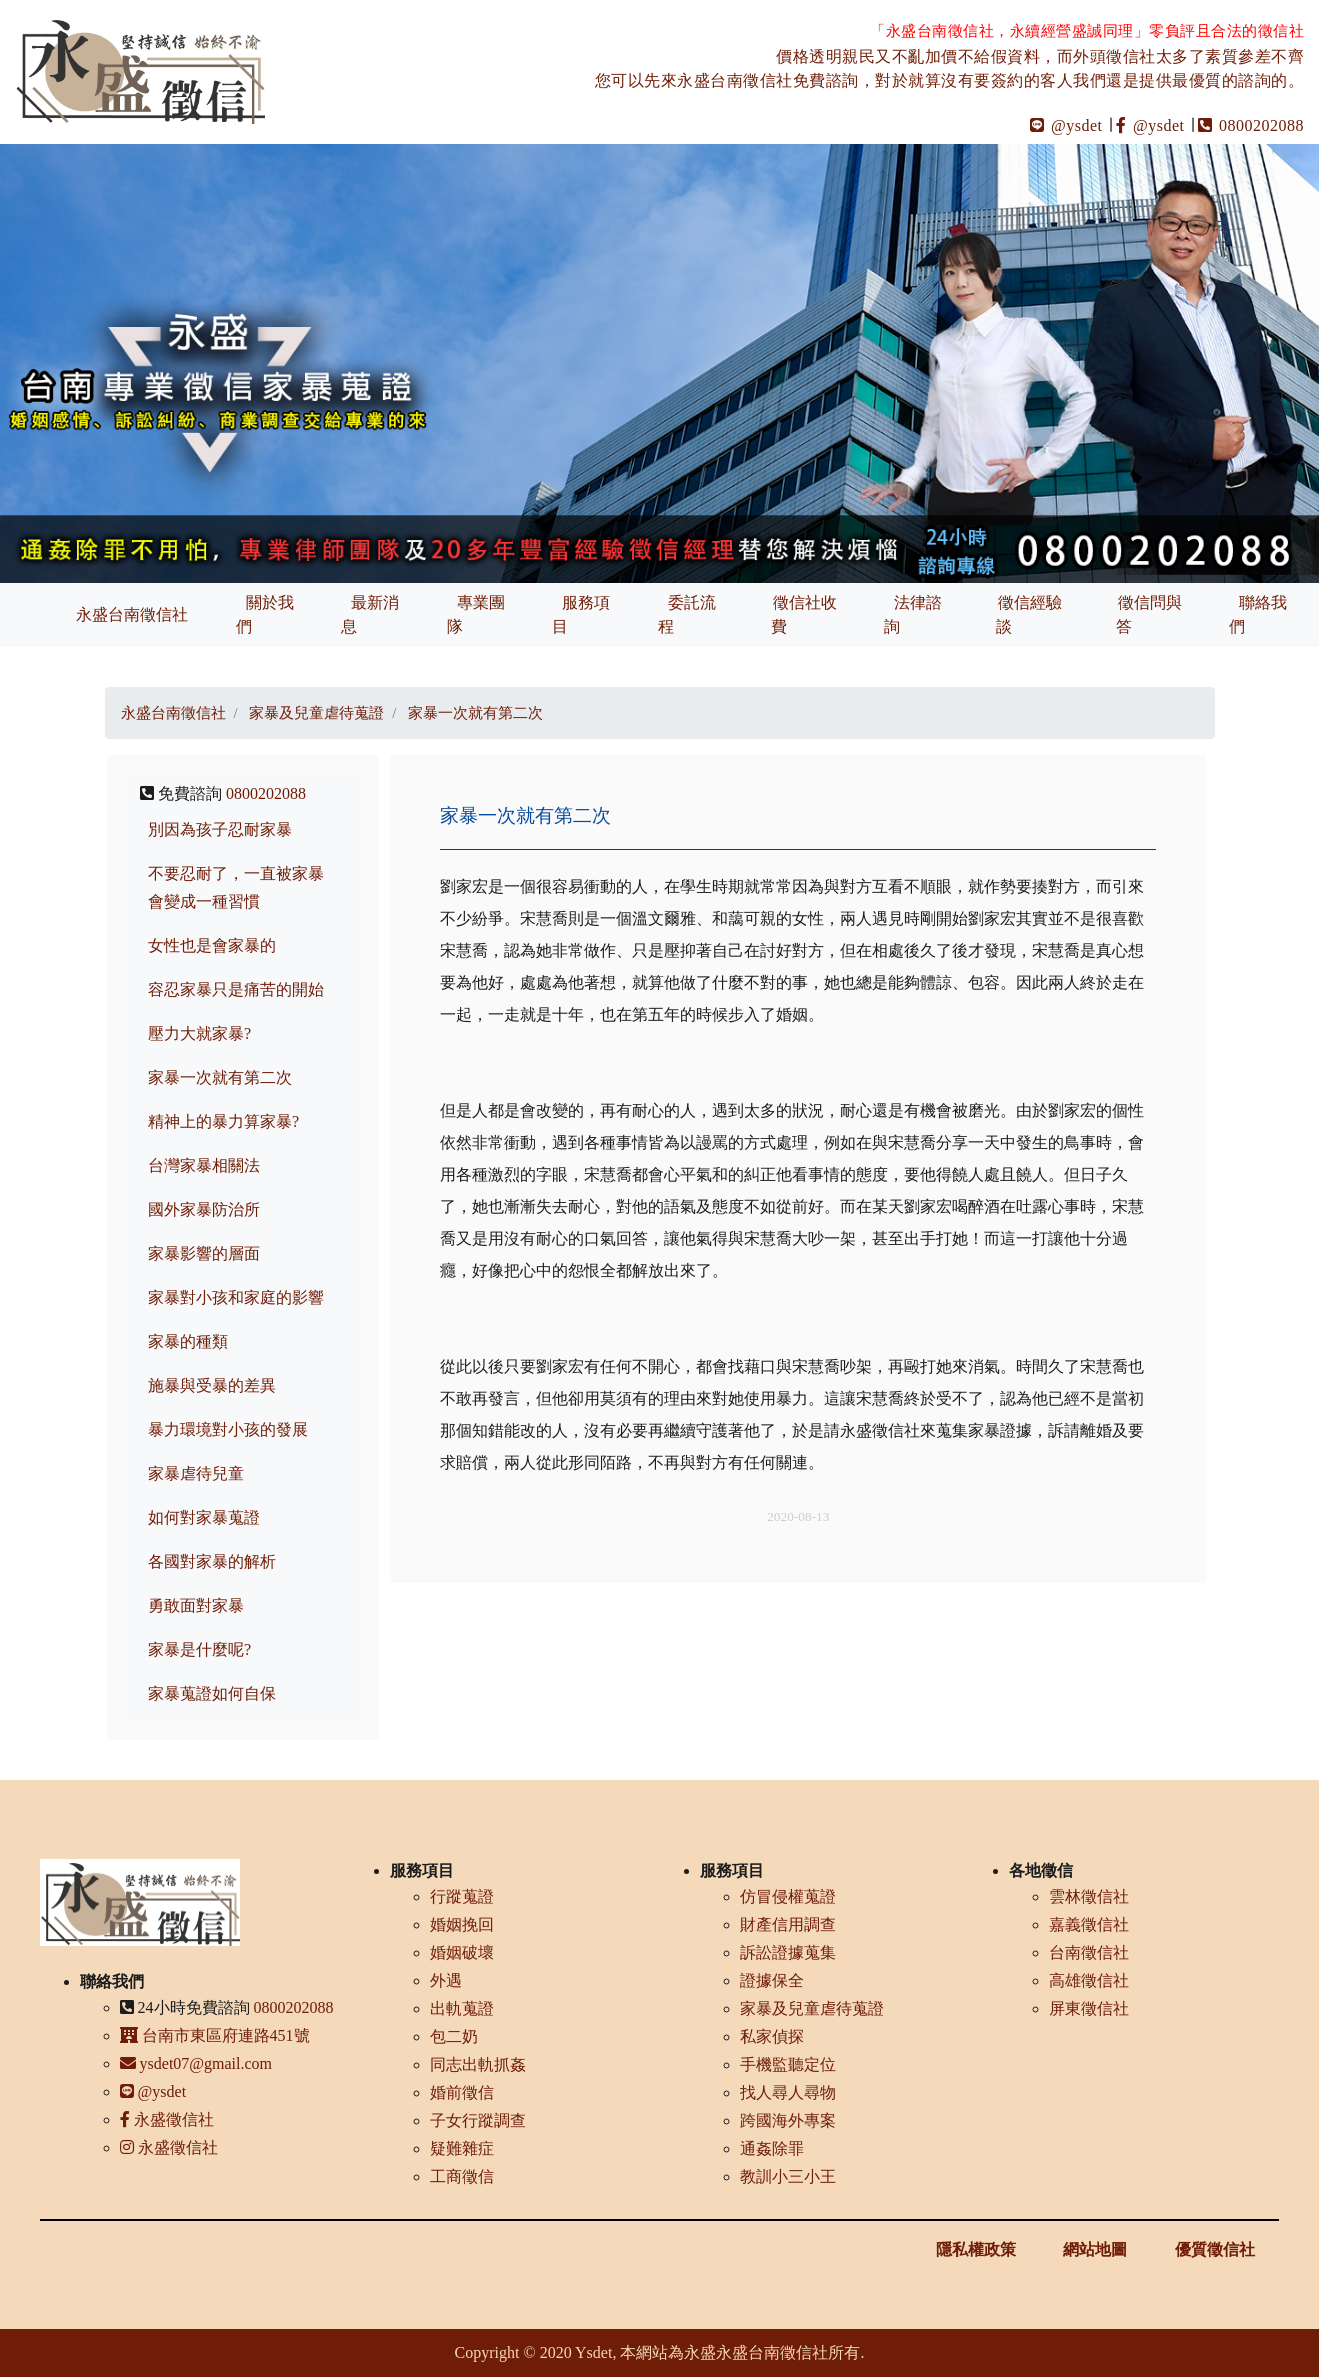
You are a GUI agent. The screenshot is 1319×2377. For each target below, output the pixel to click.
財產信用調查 (788, 1924)
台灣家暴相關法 (204, 1165)
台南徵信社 (1089, 1952)
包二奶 (454, 2036)
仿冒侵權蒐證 (788, 1896)
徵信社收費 (804, 614)
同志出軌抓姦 (478, 2064)
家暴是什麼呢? (199, 1649)
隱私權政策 (976, 2249)
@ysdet (1066, 125)
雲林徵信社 (1089, 1896)
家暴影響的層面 (204, 1253)
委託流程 (687, 614)
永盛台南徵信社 (132, 614)
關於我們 (265, 614)
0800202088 (1251, 125)
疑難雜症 (462, 2148)
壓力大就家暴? (199, 1033)
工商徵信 (462, 2176)
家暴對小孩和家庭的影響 (236, 1297)
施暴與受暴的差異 (212, 1385)
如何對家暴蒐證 (204, 1517)
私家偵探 (772, 2036)
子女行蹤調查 (478, 2120)
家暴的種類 (188, 1341)
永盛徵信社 (167, 2119)
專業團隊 (476, 614)
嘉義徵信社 (1089, 1924)
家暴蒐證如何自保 (212, 1693)
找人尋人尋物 (788, 2092)
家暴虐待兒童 (196, 1473)
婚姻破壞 (462, 1952)
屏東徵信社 (1089, 2008)
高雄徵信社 (1089, 1980)
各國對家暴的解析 (212, 1561)
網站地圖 (1095, 2249)
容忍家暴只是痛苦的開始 (236, 989)
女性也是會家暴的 (212, 945)
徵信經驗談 (1029, 614)
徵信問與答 (1149, 614)
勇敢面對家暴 (196, 1605)
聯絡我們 (1258, 614)
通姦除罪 (772, 2148)
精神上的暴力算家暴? (223, 1121)
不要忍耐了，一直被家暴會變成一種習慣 (236, 887)
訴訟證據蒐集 (788, 1952)
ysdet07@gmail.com (196, 2063)
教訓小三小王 (788, 2176)
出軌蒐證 (462, 2008)
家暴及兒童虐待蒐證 (812, 2008)
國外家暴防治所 (204, 1209)
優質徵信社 (1215, 2249)
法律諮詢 (913, 614)
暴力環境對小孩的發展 (228, 1429)
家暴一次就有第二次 (220, 1077)
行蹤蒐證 (462, 1896)
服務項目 (581, 614)
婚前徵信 (462, 2092)
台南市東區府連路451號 (215, 2035)
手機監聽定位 (788, 2064)
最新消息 (370, 614)
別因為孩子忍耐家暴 (220, 829)
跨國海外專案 (788, 2120)
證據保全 (772, 1980)
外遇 (446, 1980)
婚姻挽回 (462, 1924)
